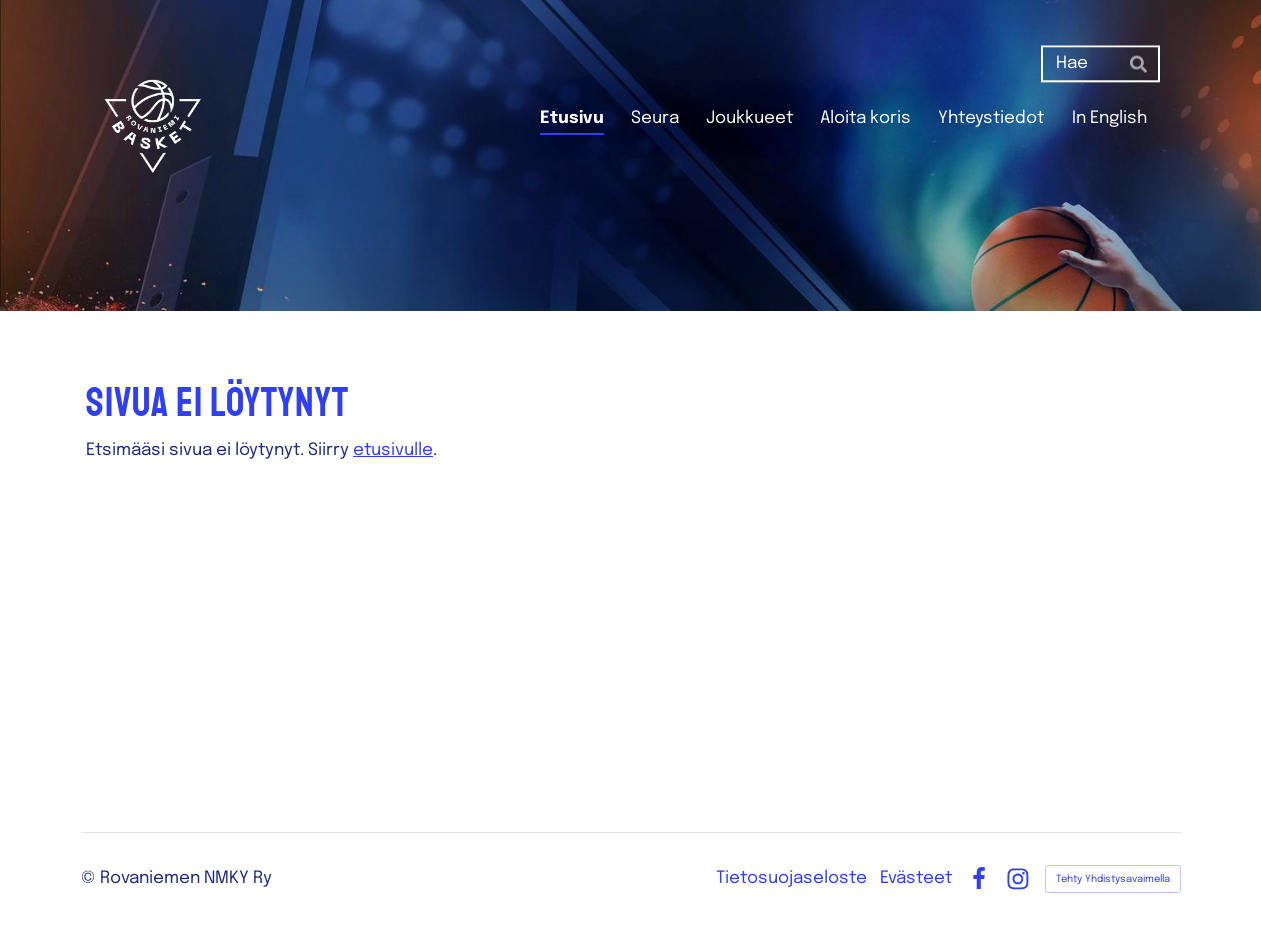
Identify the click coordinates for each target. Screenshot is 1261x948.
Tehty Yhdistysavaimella (1113, 879)
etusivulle (393, 450)
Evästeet (916, 878)
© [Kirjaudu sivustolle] (90, 878)
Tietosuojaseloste (791, 878)
